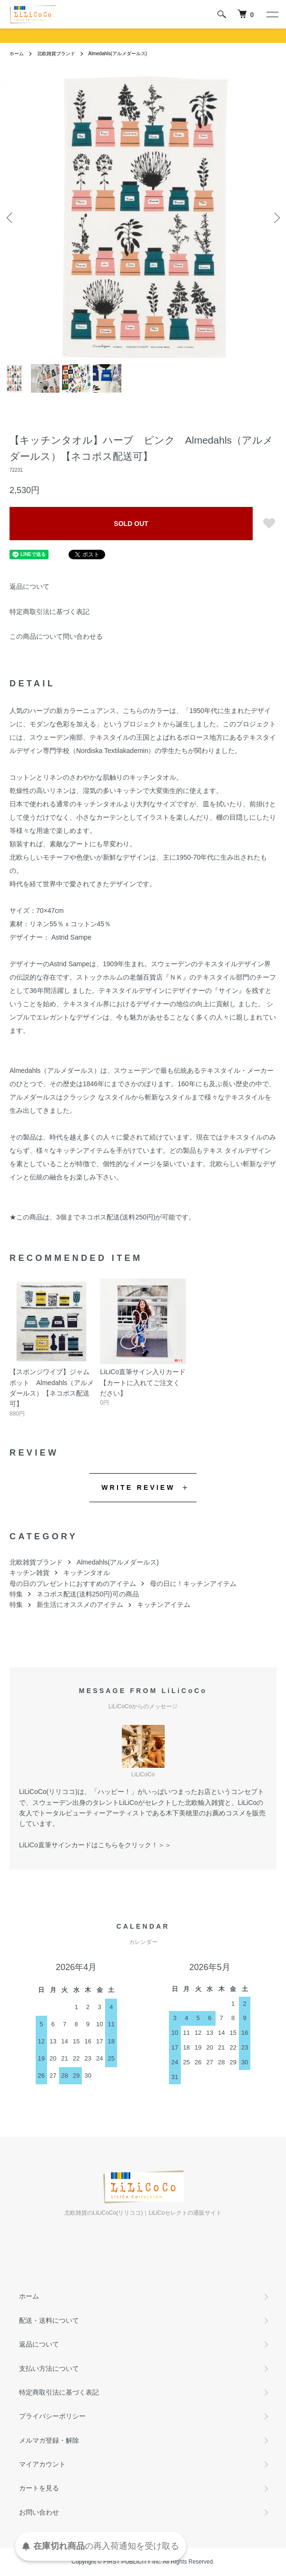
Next (275, 217)
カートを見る (39, 2488)
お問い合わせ (39, 2512)
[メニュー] (271, 14)
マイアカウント (42, 2464)
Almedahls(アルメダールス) (118, 53)
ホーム (17, 53)
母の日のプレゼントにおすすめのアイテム (73, 1583)
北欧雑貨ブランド (56, 53)
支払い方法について (49, 2368)
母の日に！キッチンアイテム (193, 1583)
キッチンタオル (86, 1572)
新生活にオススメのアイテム (80, 1604)
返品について (29, 586)
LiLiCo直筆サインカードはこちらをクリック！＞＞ (95, 1845)
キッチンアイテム (163, 1604)
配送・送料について (49, 2320)
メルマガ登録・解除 (49, 2440)
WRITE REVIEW (138, 1487)
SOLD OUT (131, 523)
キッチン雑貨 (29, 1572)
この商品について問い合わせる (56, 636)
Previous (10, 217)
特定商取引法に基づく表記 (49, 611)
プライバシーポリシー (52, 2416)
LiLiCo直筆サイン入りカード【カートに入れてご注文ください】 (143, 1382)
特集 (16, 1594)
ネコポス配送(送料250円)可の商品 (88, 1594)
